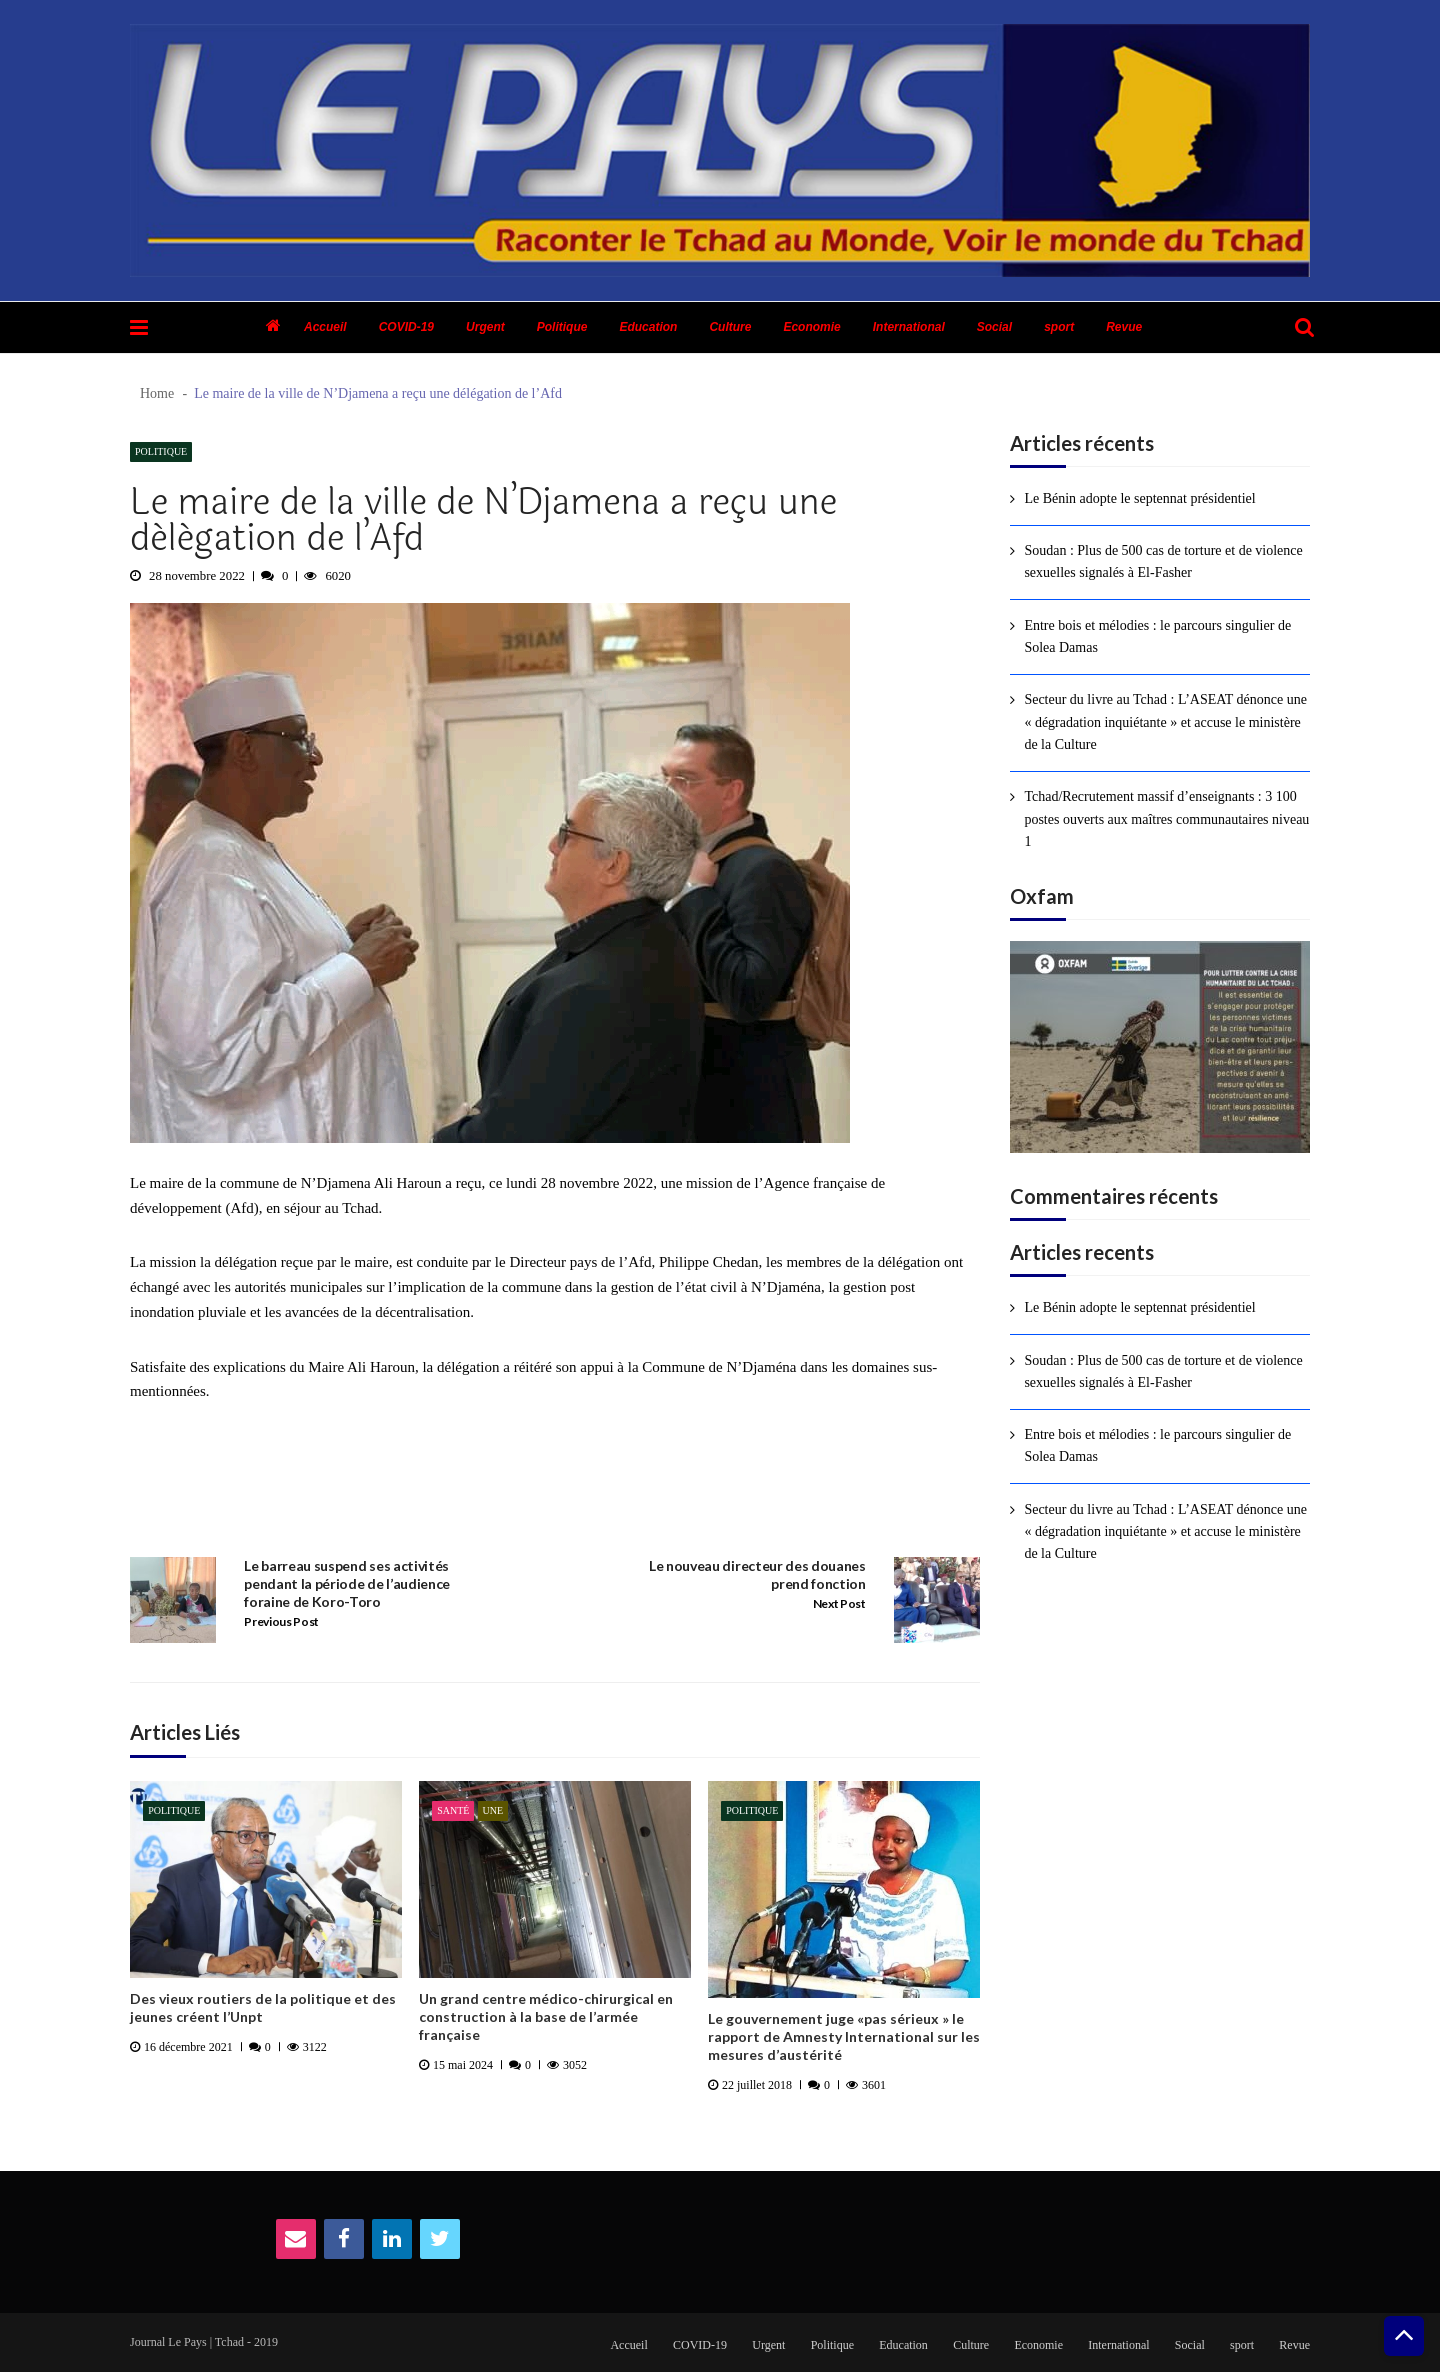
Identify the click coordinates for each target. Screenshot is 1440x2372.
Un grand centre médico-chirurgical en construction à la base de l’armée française (546, 2016)
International (909, 327)
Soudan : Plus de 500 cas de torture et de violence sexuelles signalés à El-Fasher (1163, 561)
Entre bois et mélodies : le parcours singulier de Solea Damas (1157, 636)
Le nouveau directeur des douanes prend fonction (757, 1574)
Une (493, 1810)
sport (1059, 327)
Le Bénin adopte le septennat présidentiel (1139, 498)
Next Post (839, 1603)
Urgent (485, 327)
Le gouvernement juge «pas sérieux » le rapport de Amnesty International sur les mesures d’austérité (844, 2036)
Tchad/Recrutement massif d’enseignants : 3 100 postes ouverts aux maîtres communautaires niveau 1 (1166, 819)
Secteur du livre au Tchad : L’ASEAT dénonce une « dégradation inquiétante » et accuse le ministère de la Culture (1165, 722)
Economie (811, 327)
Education (648, 327)
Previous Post (281, 1621)
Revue (1124, 327)
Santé (453, 1810)
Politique (562, 327)
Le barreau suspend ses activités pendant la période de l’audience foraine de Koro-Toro (347, 1583)
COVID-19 (406, 327)
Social (994, 327)
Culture (730, 327)
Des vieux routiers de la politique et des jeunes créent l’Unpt (263, 2007)
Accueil (325, 327)
